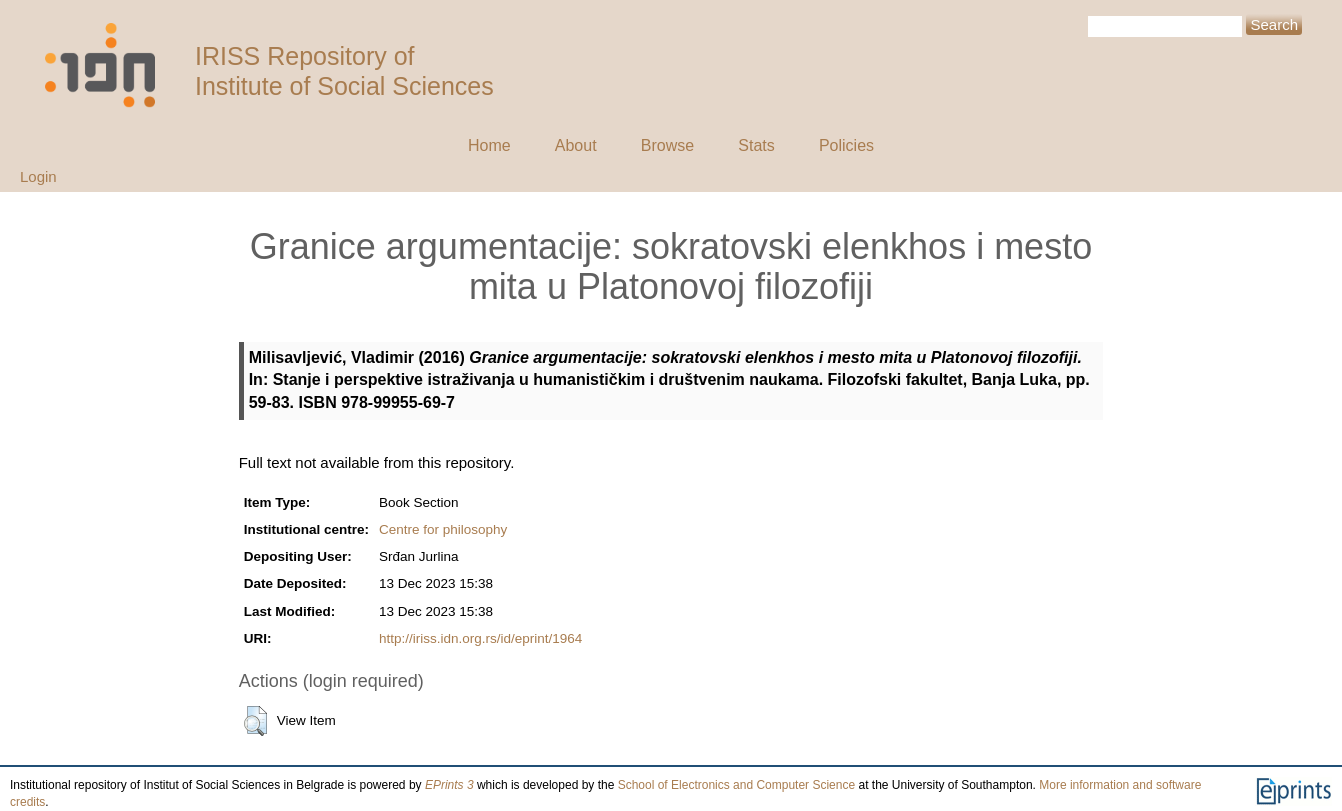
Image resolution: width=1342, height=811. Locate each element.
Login (38, 176)
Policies (846, 145)
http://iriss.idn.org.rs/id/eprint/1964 (480, 638)
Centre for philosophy (443, 529)
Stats (756, 145)
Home (489, 145)
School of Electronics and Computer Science (736, 785)
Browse (667, 145)
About (576, 145)
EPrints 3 (449, 785)
